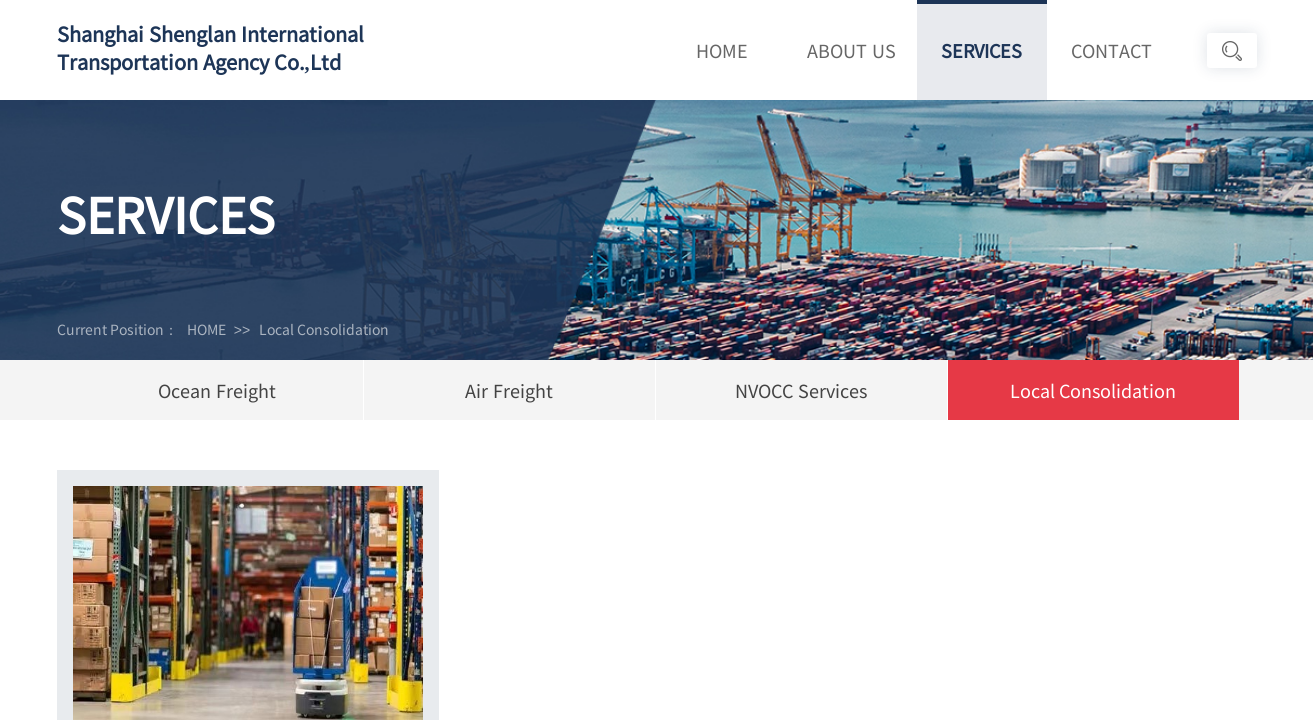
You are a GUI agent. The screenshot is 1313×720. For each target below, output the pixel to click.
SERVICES (981, 50)
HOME (722, 50)
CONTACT (1111, 50)
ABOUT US (851, 50)
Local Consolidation (324, 329)
